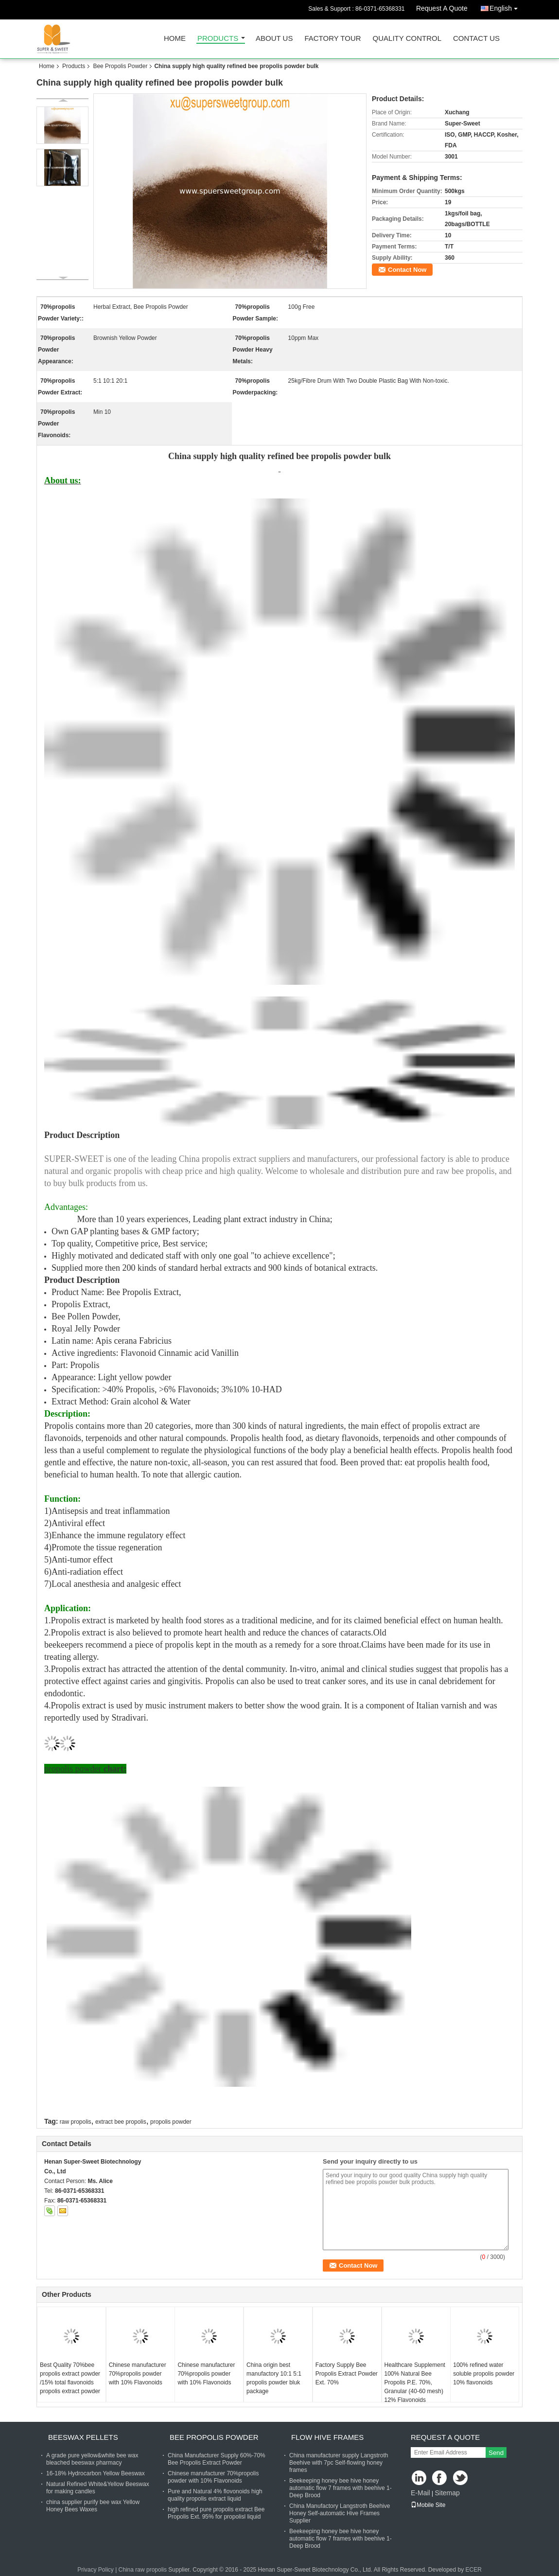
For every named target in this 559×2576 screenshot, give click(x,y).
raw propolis (75, 2121)
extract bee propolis (120, 2121)
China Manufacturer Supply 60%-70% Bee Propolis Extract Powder (216, 2459)
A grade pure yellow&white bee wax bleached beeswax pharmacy (92, 2459)
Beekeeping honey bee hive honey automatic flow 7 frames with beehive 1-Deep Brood (340, 2488)
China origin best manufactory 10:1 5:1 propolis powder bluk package (273, 2378)
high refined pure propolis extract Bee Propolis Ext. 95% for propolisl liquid (216, 2513)
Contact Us (476, 38)
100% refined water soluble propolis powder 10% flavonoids (483, 2374)
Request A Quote (442, 8)
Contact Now (407, 269)
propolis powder (171, 2121)
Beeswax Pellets (83, 2437)
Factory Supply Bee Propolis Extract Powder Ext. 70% (346, 2374)
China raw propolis (143, 2569)
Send (496, 2452)
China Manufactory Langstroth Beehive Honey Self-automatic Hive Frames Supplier (339, 2513)
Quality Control (407, 38)
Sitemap (447, 2493)
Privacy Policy (95, 2569)
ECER (474, 2569)
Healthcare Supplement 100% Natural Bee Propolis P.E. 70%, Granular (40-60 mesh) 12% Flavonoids (414, 2382)
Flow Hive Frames (327, 2437)
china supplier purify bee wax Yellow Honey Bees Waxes (93, 2506)
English (506, 6)
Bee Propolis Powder (120, 66)
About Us (274, 38)
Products (217, 38)
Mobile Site (428, 2505)
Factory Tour (332, 38)
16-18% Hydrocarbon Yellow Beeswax (95, 2473)
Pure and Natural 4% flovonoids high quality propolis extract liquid (215, 2495)
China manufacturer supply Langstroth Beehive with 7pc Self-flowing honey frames (338, 2462)
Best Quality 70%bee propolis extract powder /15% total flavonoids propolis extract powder (70, 2378)
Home (175, 38)
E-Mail (420, 2493)
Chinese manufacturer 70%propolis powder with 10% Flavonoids (137, 2374)
